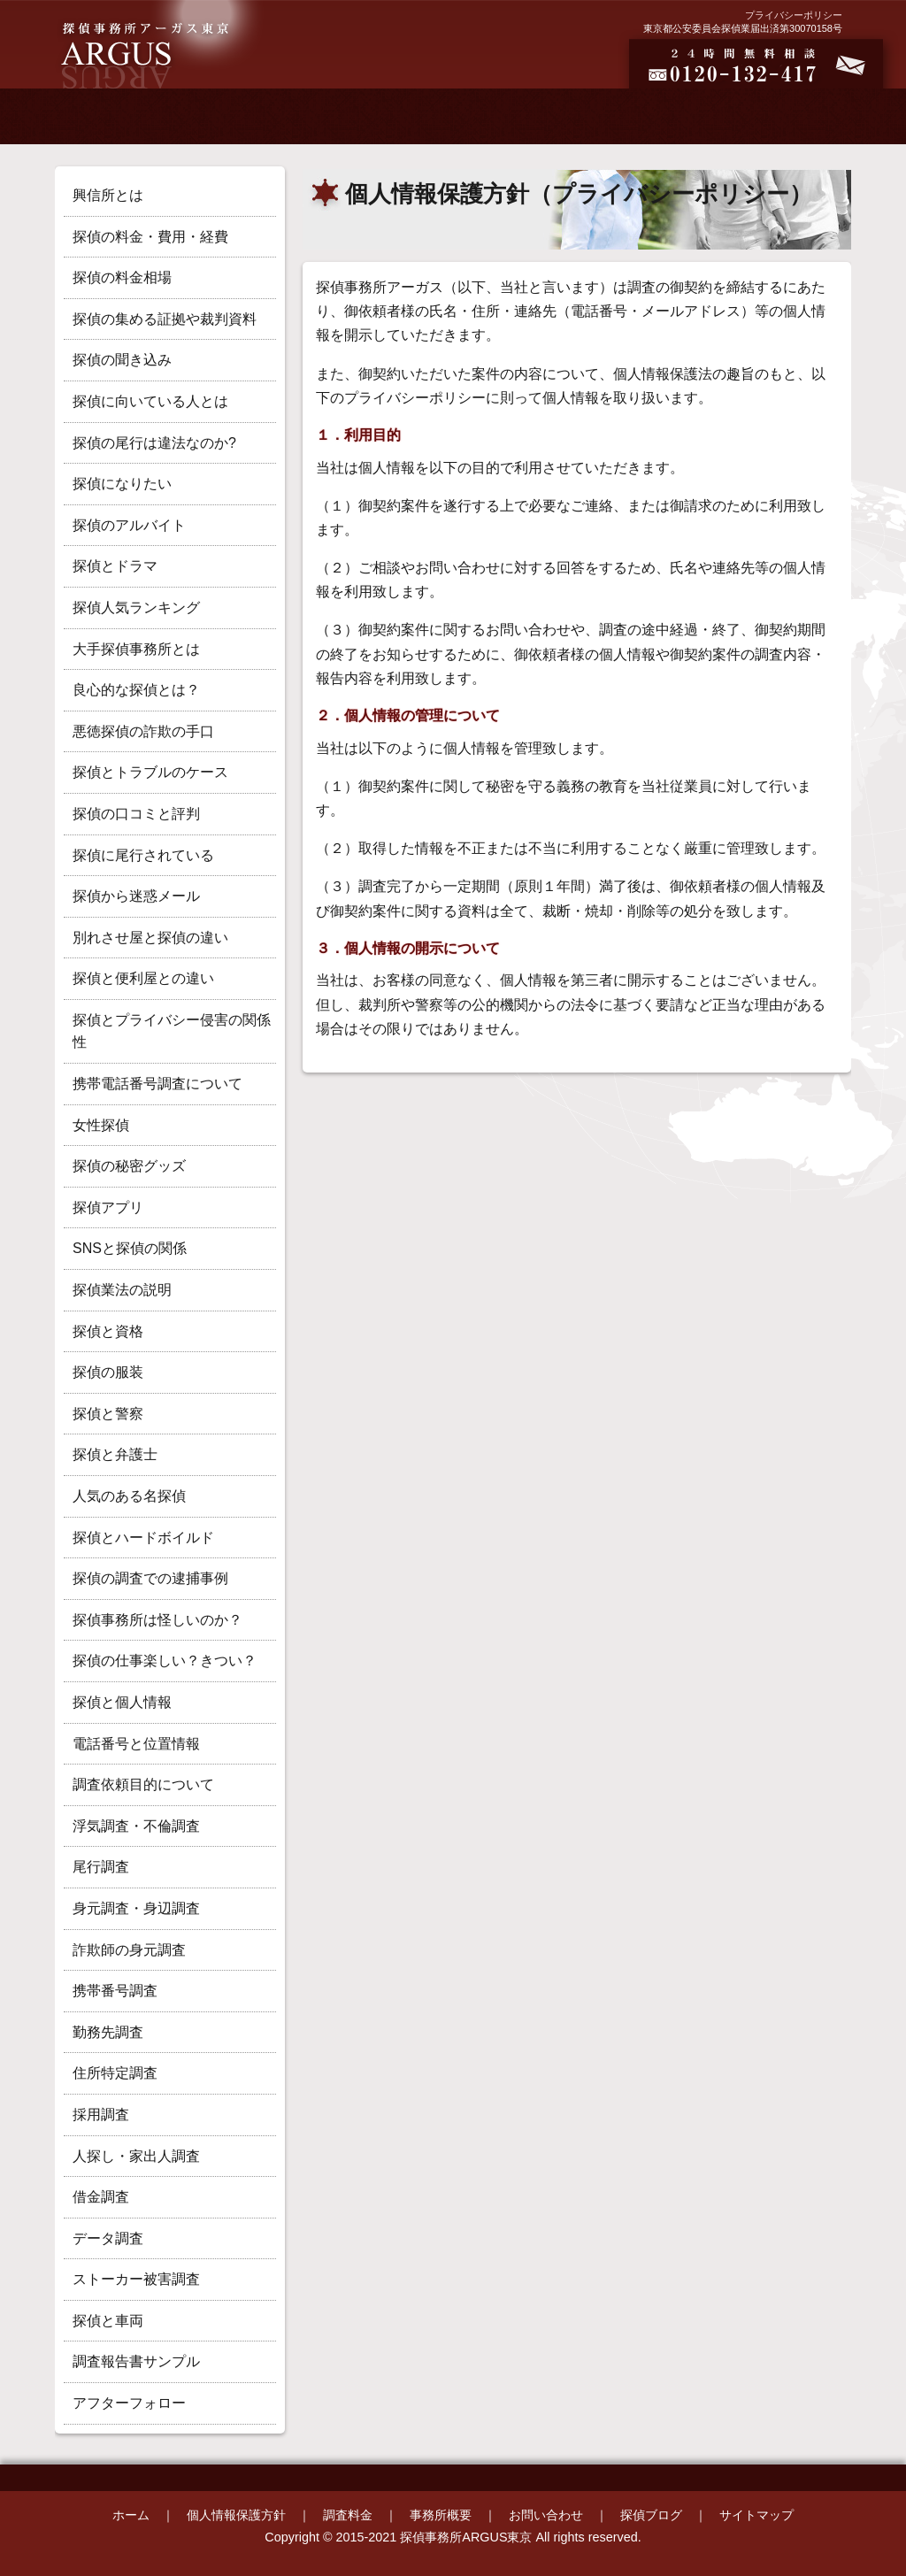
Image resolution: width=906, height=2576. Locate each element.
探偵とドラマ (115, 565)
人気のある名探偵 (129, 1495)
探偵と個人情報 (122, 1702)
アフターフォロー (129, 2403)
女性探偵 (101, 1125)
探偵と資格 (108, 1331)
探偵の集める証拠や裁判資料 (165, 319)
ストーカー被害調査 (136, 2279)
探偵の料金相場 (122, 277)
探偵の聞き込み (122, 359)
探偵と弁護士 (115, 1454)
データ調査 (108, 2238)
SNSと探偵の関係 (130, 1248)
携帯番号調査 (115, 1990)
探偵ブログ (651, 2515)
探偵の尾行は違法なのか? (154, 442)
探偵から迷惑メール (136, 896)
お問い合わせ (546, 2515)
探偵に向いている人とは (150, 401)
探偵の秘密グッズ (129, 1165)
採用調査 (101, 2114)
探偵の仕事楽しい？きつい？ (165, 1660)
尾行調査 (101, 1866)
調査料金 (347, 2515)
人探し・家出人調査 (136, 2156)
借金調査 (101, 2196)
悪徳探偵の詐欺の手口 (143, 731)
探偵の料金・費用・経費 (150, 236)
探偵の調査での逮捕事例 (150, 1578)
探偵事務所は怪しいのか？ (157, 1619)
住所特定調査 (115, 2072)
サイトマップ (756, 2515)
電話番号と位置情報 (136, 1743)
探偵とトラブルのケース (150, 772)
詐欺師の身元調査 (129, 1949)
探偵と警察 (108, 1413)
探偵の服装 (108, 1372)
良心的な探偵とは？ (136, 689)
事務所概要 (441, 2515)
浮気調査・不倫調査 (136, 1826)
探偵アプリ (108, 1207)
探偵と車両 (108, 2320)
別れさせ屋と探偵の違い (150, 937)
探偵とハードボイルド (143, 1537)
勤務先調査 (108, 2032)
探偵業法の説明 (122, 1289)
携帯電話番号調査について (157, 1083)
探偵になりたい (122, 483)
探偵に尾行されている (143, 855)
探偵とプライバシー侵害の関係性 (172, 1031)
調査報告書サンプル (136, 2361)
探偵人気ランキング (136, 607)
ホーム (131, 2515)
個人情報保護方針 (236, 2515)
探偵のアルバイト (129, 525)
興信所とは (108, 195)
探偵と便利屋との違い (143, 978)
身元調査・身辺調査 (136, 1908)
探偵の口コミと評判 (136, 813)
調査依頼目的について (143, 1784)
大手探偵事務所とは (136, 649)
